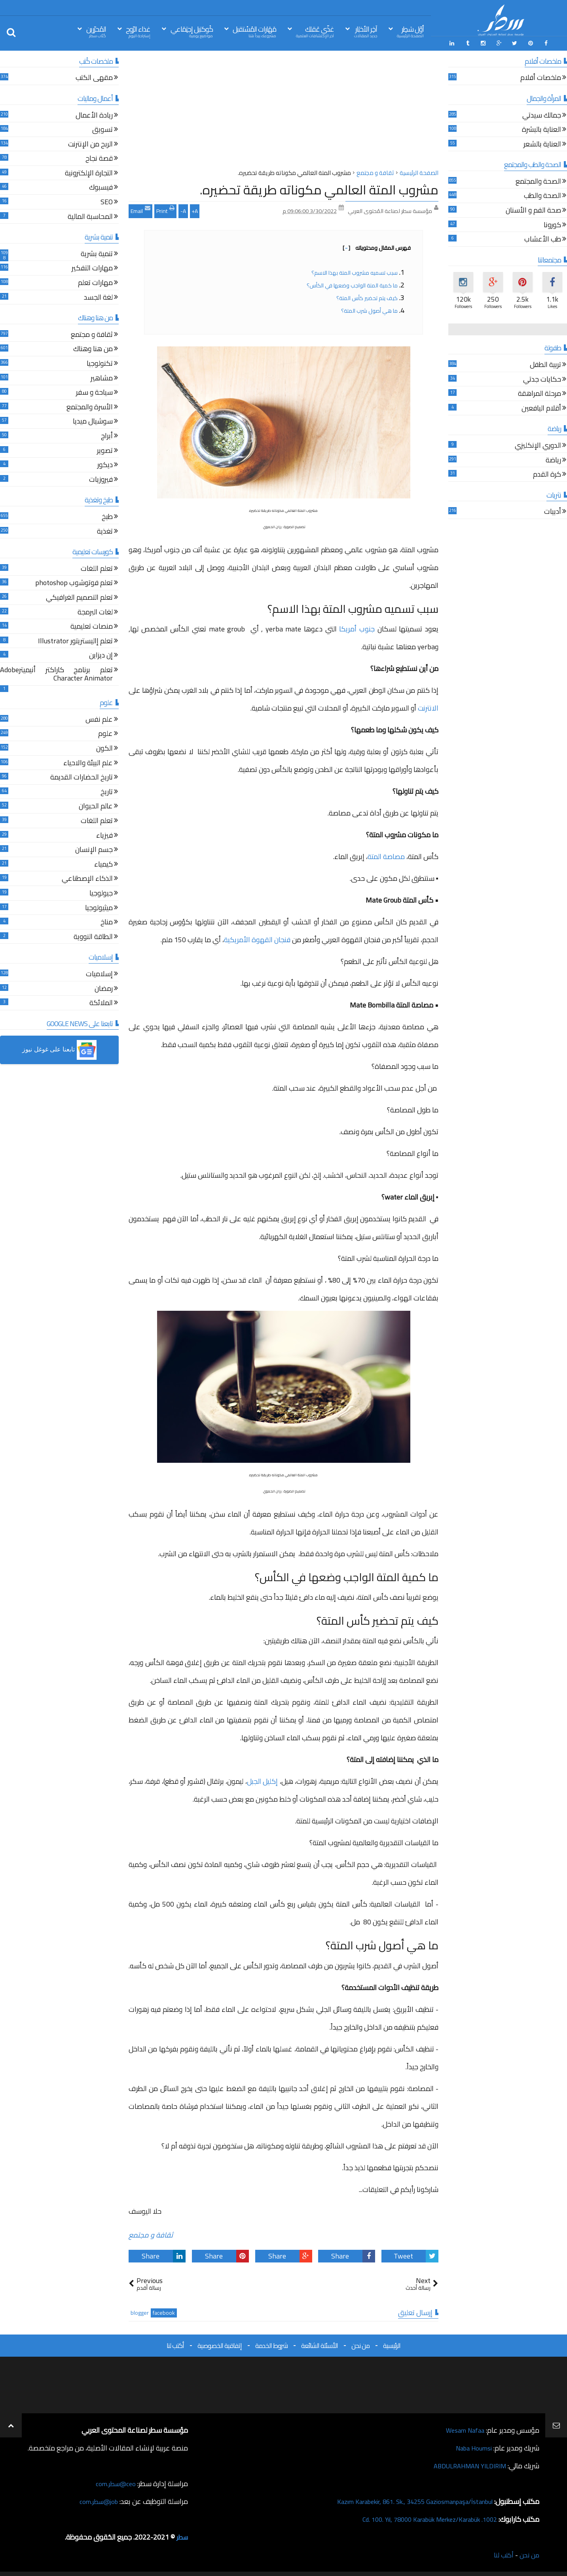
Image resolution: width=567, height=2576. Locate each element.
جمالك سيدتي (541, 114)
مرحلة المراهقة (539, 393)
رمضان (104, 988)
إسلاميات (99, 973)
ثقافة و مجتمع (151, 2233)
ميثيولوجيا (99, 907)
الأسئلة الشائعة (319, 2344)
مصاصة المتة (386, 854)
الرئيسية (391, 2344)
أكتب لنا (175, 2344)
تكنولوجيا (100, 362)
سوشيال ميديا (93, 421)
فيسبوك (101, 187)
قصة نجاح (99, 158)
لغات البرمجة (95, 611)
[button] (59, 1048)
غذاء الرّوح (138, 31)
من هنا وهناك (93, 348)
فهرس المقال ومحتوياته (377, 246)
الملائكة (101, 1002)
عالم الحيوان (96, 805)
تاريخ (107, 791)
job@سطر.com (97, 2499)
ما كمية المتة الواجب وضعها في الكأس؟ (352, 284)
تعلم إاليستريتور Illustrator (75, 640)
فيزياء (104, 834)
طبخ (107, 516)
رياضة (553, 459)
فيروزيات (101, 478)
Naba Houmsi (471, 2446)
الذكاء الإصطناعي (87, 878)
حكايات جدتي (542, 378)
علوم (105, 733)
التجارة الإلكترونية (89, 172)
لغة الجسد (98, 296)
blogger (140, 2311)
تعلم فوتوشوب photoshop (74, 582)
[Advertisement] (283, 110)
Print (165, 209)
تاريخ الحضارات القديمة (81, 777)
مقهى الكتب (94, 77)
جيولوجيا (101, 892)
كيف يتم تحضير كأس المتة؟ (367, 296)
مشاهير (102, 377)
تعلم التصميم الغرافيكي (79, 596)
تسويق (102, 129)
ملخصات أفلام (540, 77)
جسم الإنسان (94, 849)
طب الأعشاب (542, 239)
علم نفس (99, 718)
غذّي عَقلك (315, 31)
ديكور (105, 464)
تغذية (105, 530)
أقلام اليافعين (541, 407)
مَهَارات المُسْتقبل (254, 31)
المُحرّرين (96, 31)
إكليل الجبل (262, 1780)
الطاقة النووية (93, 936)
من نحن (360, 2344)
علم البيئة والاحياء (88, 762)
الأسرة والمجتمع (89, 406)
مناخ (107, 921)
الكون (104, 747)
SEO (107, 201)
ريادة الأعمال (94, 114)
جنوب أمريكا (357, 627)
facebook (164, 2311)
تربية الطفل (545, 364)
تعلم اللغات (97, 568)
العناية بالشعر (542, 143)
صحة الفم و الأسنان (533, 209)
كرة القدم (547, 473)
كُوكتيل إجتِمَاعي (192, 31)
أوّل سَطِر (410, 31)
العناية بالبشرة (541, 129)
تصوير (105, 450)
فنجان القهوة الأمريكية (257, 938)
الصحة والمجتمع (538, 180)
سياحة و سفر (94, 391)
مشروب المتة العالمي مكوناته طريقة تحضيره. (319, 188)
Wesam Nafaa (463, 2428)
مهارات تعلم (95, 282)
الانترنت (428, 706)
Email (140, 209)
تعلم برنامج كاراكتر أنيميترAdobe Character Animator (56, 673)
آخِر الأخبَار (365, 31)
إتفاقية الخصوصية (219, 2344)
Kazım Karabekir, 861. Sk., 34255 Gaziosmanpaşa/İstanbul (405, 2499)
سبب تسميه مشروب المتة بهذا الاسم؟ (354, 271)
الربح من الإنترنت (90, 143)
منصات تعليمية (91, 625)
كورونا (552, 224)
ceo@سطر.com (114, 2482)
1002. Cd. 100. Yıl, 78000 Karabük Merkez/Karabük (421, 2517)
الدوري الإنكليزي (538, 444)
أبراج (107, 435)
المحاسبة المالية (90, 216)
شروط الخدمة (271, 2344)
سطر (181, 2535)
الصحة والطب (542, 195)
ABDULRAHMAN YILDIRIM (465, 2464)
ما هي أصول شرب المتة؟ (369, 309)
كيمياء (103, 863)
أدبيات (552, 511)
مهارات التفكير (92, 267)
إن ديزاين (101, 655)
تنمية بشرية (97, 253)
